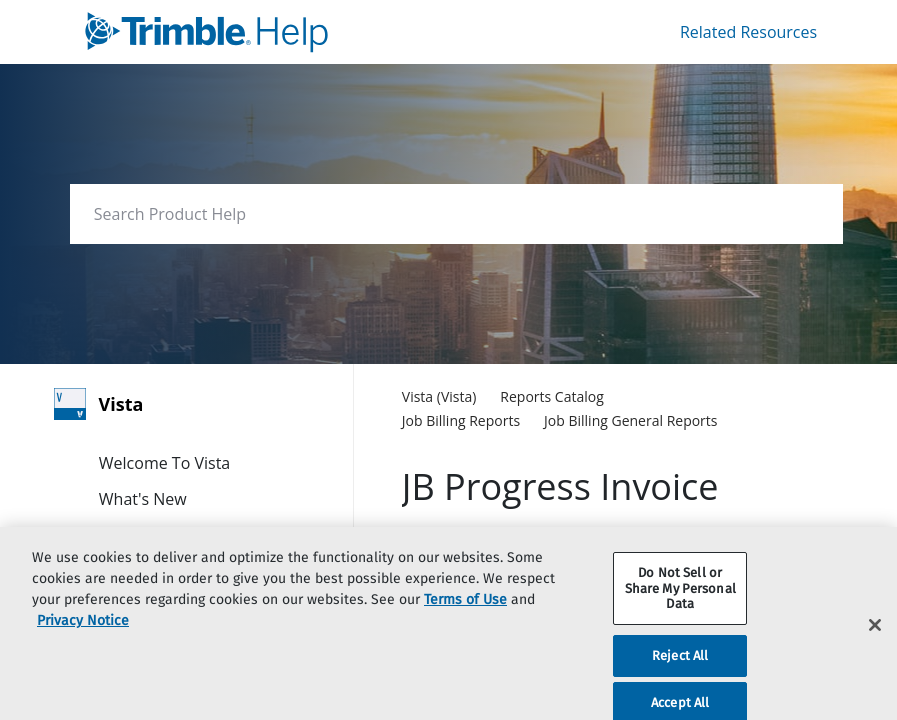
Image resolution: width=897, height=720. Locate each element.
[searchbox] (806, 214)
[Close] (875, 643)
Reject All (680, 673)
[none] (755, 398)
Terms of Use (465, 617)
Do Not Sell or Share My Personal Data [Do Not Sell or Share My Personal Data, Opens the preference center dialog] (680, 606)
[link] (274, 32)
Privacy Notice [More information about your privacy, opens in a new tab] (83, 638)
